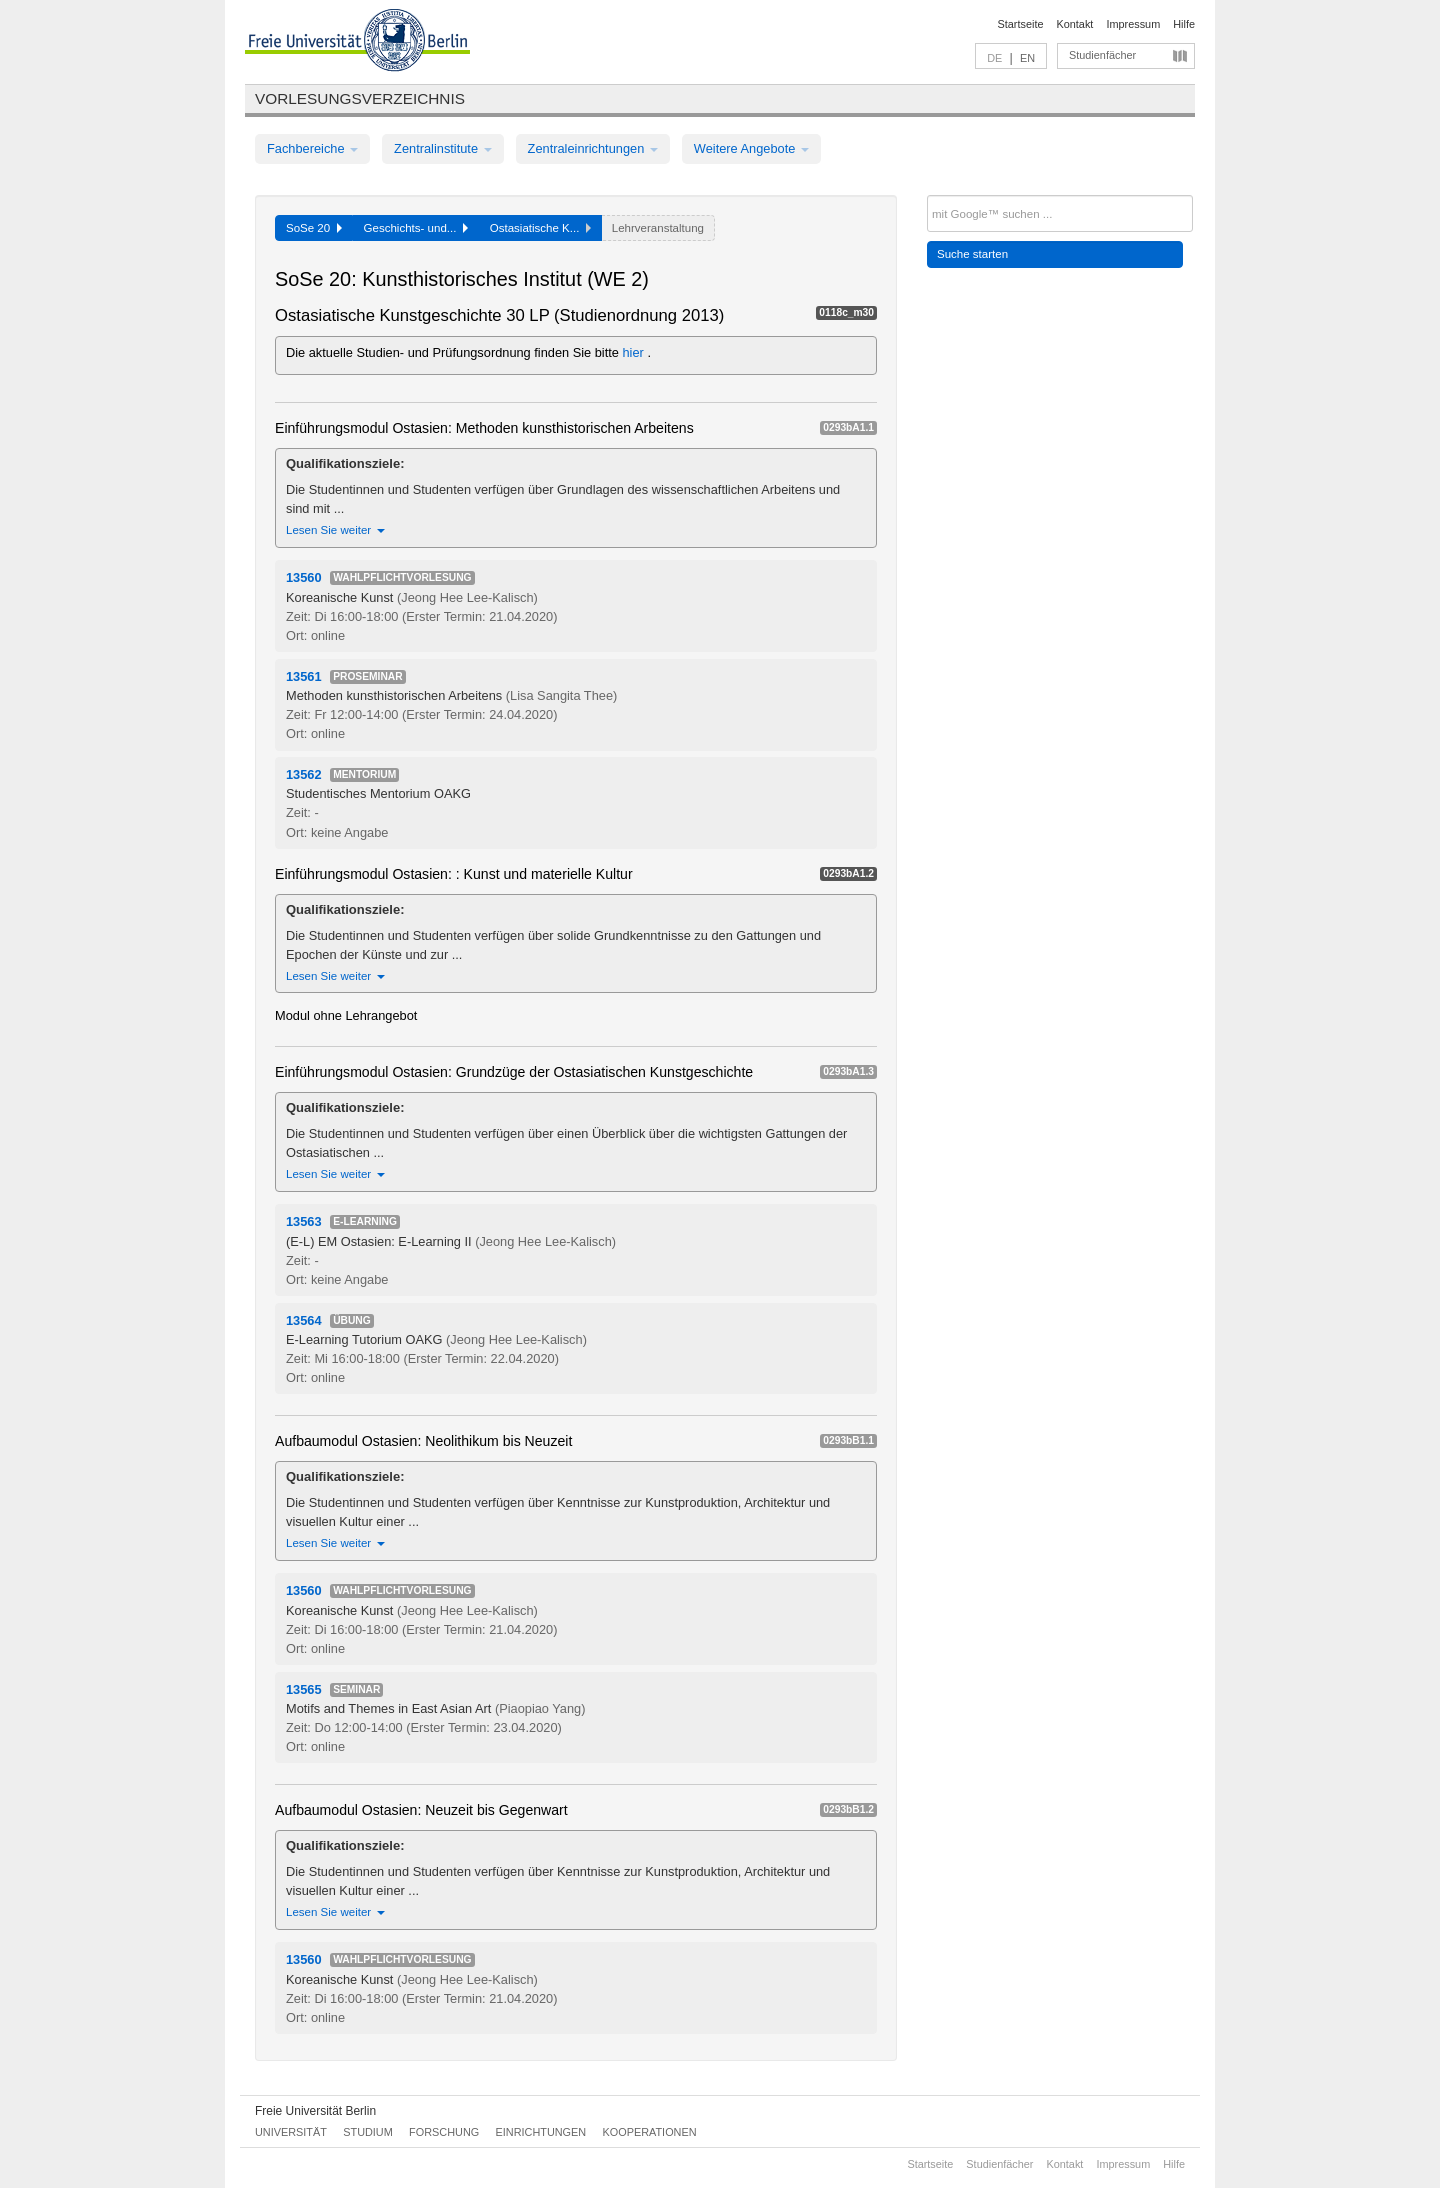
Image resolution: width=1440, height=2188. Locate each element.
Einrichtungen (541, 2132)
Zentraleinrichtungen (593, 148)
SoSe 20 (314, 228)
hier (635, 352)
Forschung (444, 2132)
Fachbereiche (312, 148)
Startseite (1021, 24)
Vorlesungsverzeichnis (360, 98)
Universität (291, 2132)
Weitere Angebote (751, 148)
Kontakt (1075, 24)
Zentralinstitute (443, 148)
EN (1027, 58)
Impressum (1133, 24)
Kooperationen (650, 2132)
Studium (368, 2132)
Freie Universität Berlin (315, 2111)
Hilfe (1184, 24)
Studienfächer (1102, 55)
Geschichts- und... (416, 228)
